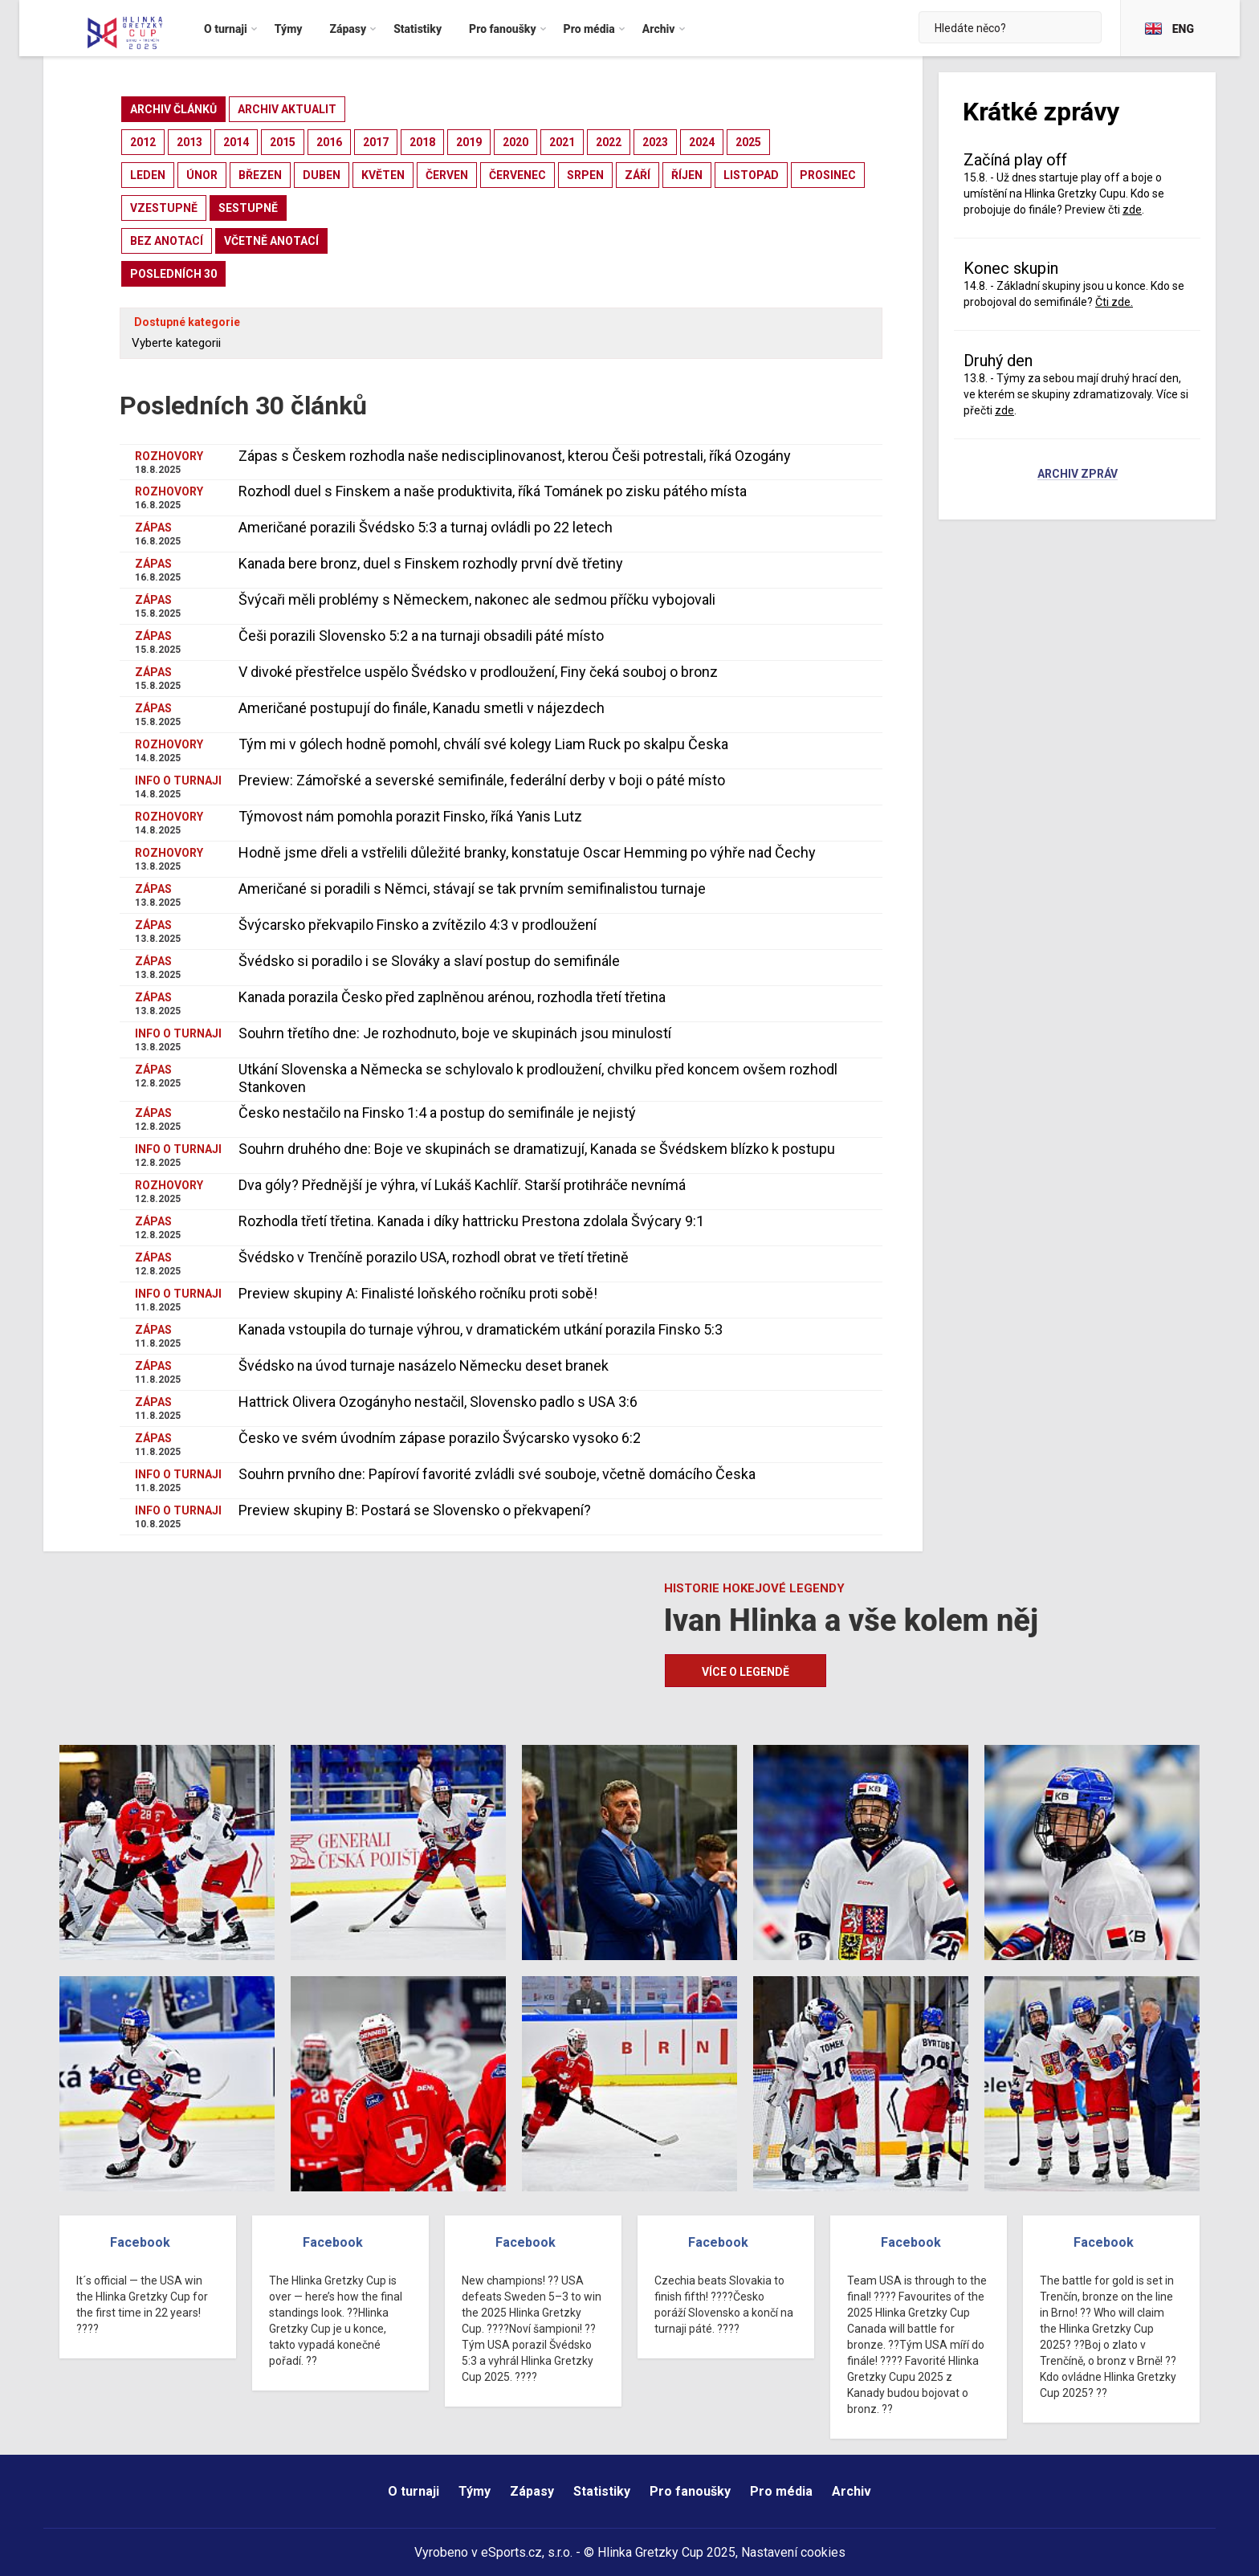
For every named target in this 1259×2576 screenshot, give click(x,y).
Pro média (781, 2491)
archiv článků (173, 109)
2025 (748, 142)
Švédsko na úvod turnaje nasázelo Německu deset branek (423, 1365)
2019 (469, 142)
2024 (702, 142)
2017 (376, 142)
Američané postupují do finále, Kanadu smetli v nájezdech (421, 707)
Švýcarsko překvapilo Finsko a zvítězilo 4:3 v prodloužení (417, 924)
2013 (189, 142)
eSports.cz (511, 2552)
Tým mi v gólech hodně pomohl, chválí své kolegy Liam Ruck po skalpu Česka (483, 744)
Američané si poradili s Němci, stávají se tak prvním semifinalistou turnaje (472, 888)
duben (321, 175)
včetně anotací (271, 240)
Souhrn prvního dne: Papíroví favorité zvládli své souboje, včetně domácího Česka (497, 1473)
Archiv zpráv (1077, 474)
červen (447, 175)
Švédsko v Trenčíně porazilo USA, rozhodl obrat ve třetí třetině (433, 1257)
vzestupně (164, 208)
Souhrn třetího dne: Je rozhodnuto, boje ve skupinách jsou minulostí (454, 1033)
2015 (282, 142)
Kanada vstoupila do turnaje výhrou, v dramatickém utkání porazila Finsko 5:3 (480, 1329)
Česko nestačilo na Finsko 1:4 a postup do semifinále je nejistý (437, 1112)
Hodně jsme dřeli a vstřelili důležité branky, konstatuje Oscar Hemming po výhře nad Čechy (527, 852)
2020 (515, 142)
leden (147, 175)
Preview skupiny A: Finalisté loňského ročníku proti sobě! (417, 1293)
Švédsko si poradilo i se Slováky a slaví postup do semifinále (429, 960)
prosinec (828, 175)
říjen (687, 175)
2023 (655, 142)
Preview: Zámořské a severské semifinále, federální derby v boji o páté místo (481, 780)
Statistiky (601, 2491)
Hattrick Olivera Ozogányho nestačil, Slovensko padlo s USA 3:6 (438, 1401)
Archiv (851, 2491)
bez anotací (166, 240)
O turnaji (413, 2491)
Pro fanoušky (690, 2491)
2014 (236, 142)
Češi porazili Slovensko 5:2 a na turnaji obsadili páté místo (421, 635)
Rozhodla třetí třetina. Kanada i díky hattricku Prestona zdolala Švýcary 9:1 (471, 1221)
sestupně (248, 208)
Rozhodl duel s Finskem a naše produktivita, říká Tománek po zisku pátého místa (492, 491)
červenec (517, 175)
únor (202, 175)
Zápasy (532, 2491)
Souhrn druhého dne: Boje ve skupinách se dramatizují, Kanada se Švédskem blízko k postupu (536, 1148)
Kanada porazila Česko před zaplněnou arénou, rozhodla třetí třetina (452, 996)
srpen (585, 175)
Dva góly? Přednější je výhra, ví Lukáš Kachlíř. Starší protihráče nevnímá (462, 1184)
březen (260, 175)
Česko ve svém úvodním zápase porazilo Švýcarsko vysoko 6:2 (439, 1437)
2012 (143, 142)
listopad (751, 175)
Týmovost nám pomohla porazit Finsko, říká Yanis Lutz (410, 816)
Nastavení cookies (793, 2552)
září (637, 175)
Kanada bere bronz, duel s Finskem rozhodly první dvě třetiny (430, 563)
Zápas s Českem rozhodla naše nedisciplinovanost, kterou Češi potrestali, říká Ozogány (514, 455)
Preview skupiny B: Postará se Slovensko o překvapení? (414, 1510)
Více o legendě (745, 1671)
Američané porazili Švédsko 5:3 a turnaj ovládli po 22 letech (425, 527)
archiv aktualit (287, 109)
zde (1132, 209)
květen (383, 175)
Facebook (140, 2242)
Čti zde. (1114, 302)
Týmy (474, 2491)
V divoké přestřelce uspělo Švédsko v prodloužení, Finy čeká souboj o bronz (478, 671)
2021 (562, 142)
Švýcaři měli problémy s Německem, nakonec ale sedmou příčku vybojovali (476, 599)
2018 (422, 142)
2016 (329, 142)
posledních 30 (173, 273)
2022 (608, 142)
